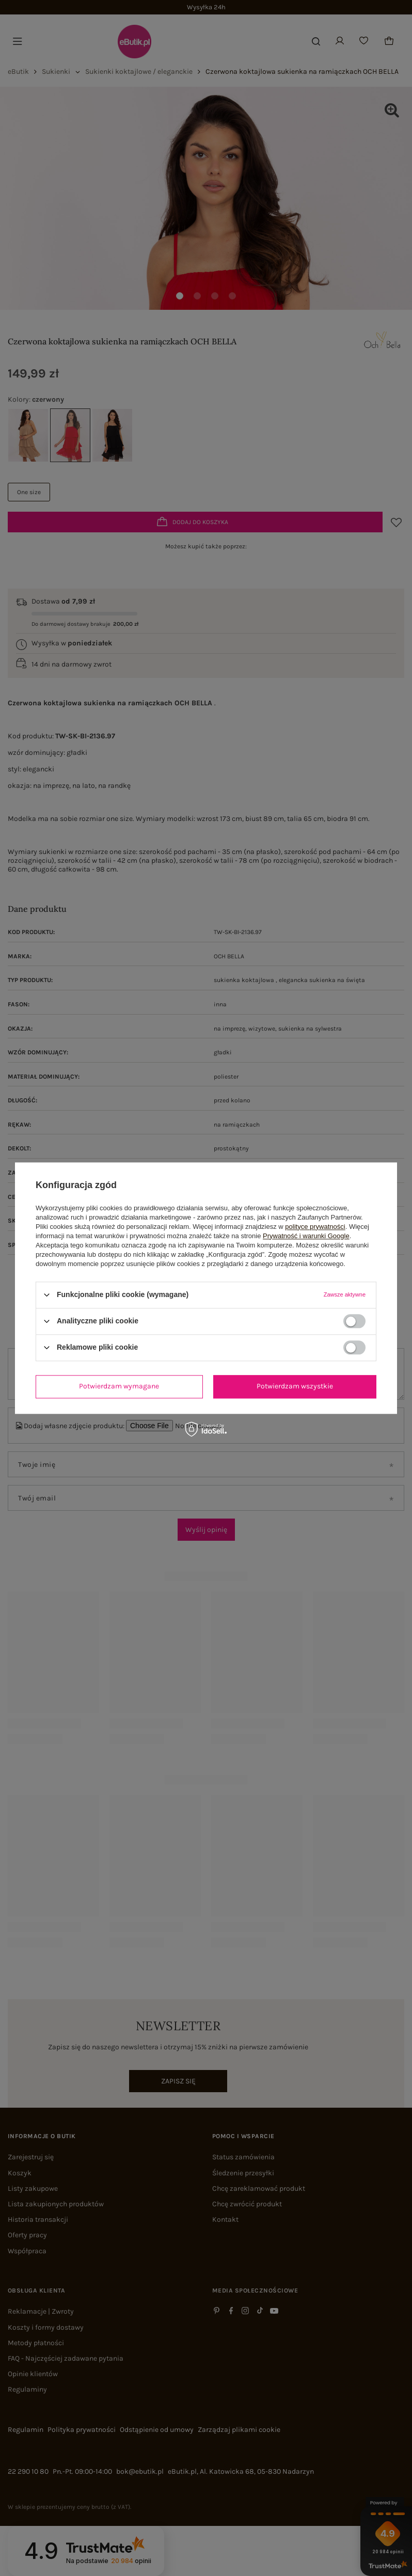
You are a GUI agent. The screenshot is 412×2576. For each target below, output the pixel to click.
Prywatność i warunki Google (306, 1236)
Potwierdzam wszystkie (295, 1386)
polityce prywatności (315, 1226)
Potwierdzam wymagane (119, 1386)
